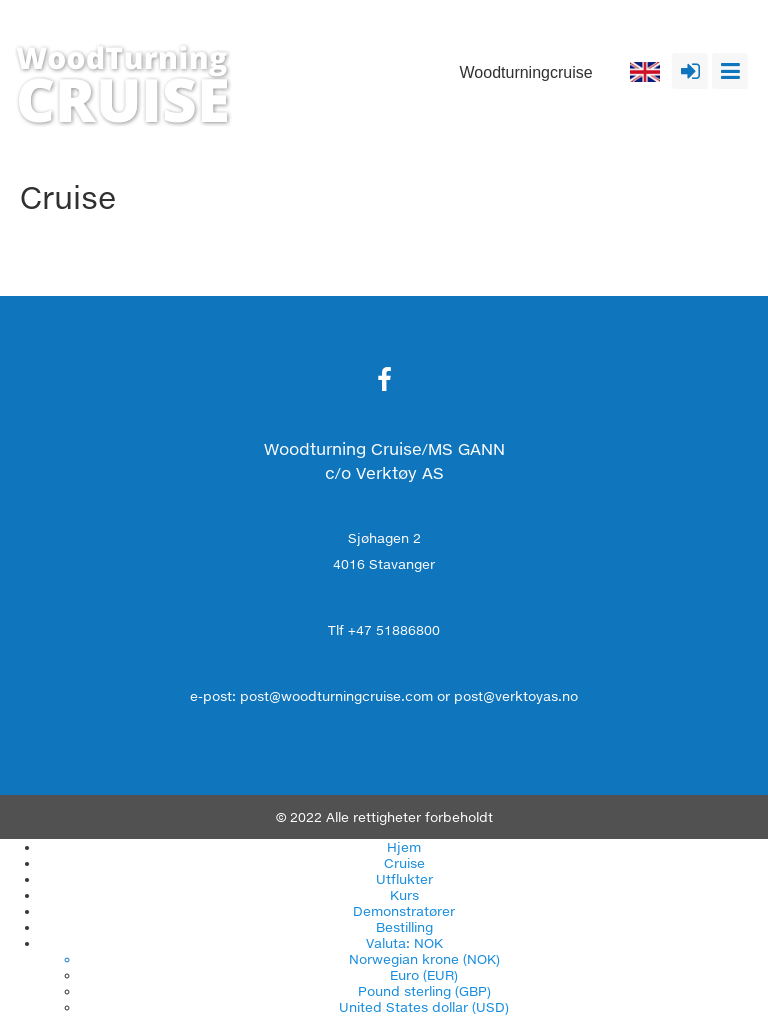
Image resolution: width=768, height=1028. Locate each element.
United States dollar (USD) (424, 1007)
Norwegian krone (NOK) (424, 959)
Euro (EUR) (424, 975)
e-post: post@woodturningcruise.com (311, 696)
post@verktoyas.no (516, 696)
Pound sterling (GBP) (424, 991)
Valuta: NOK (404, 943)
